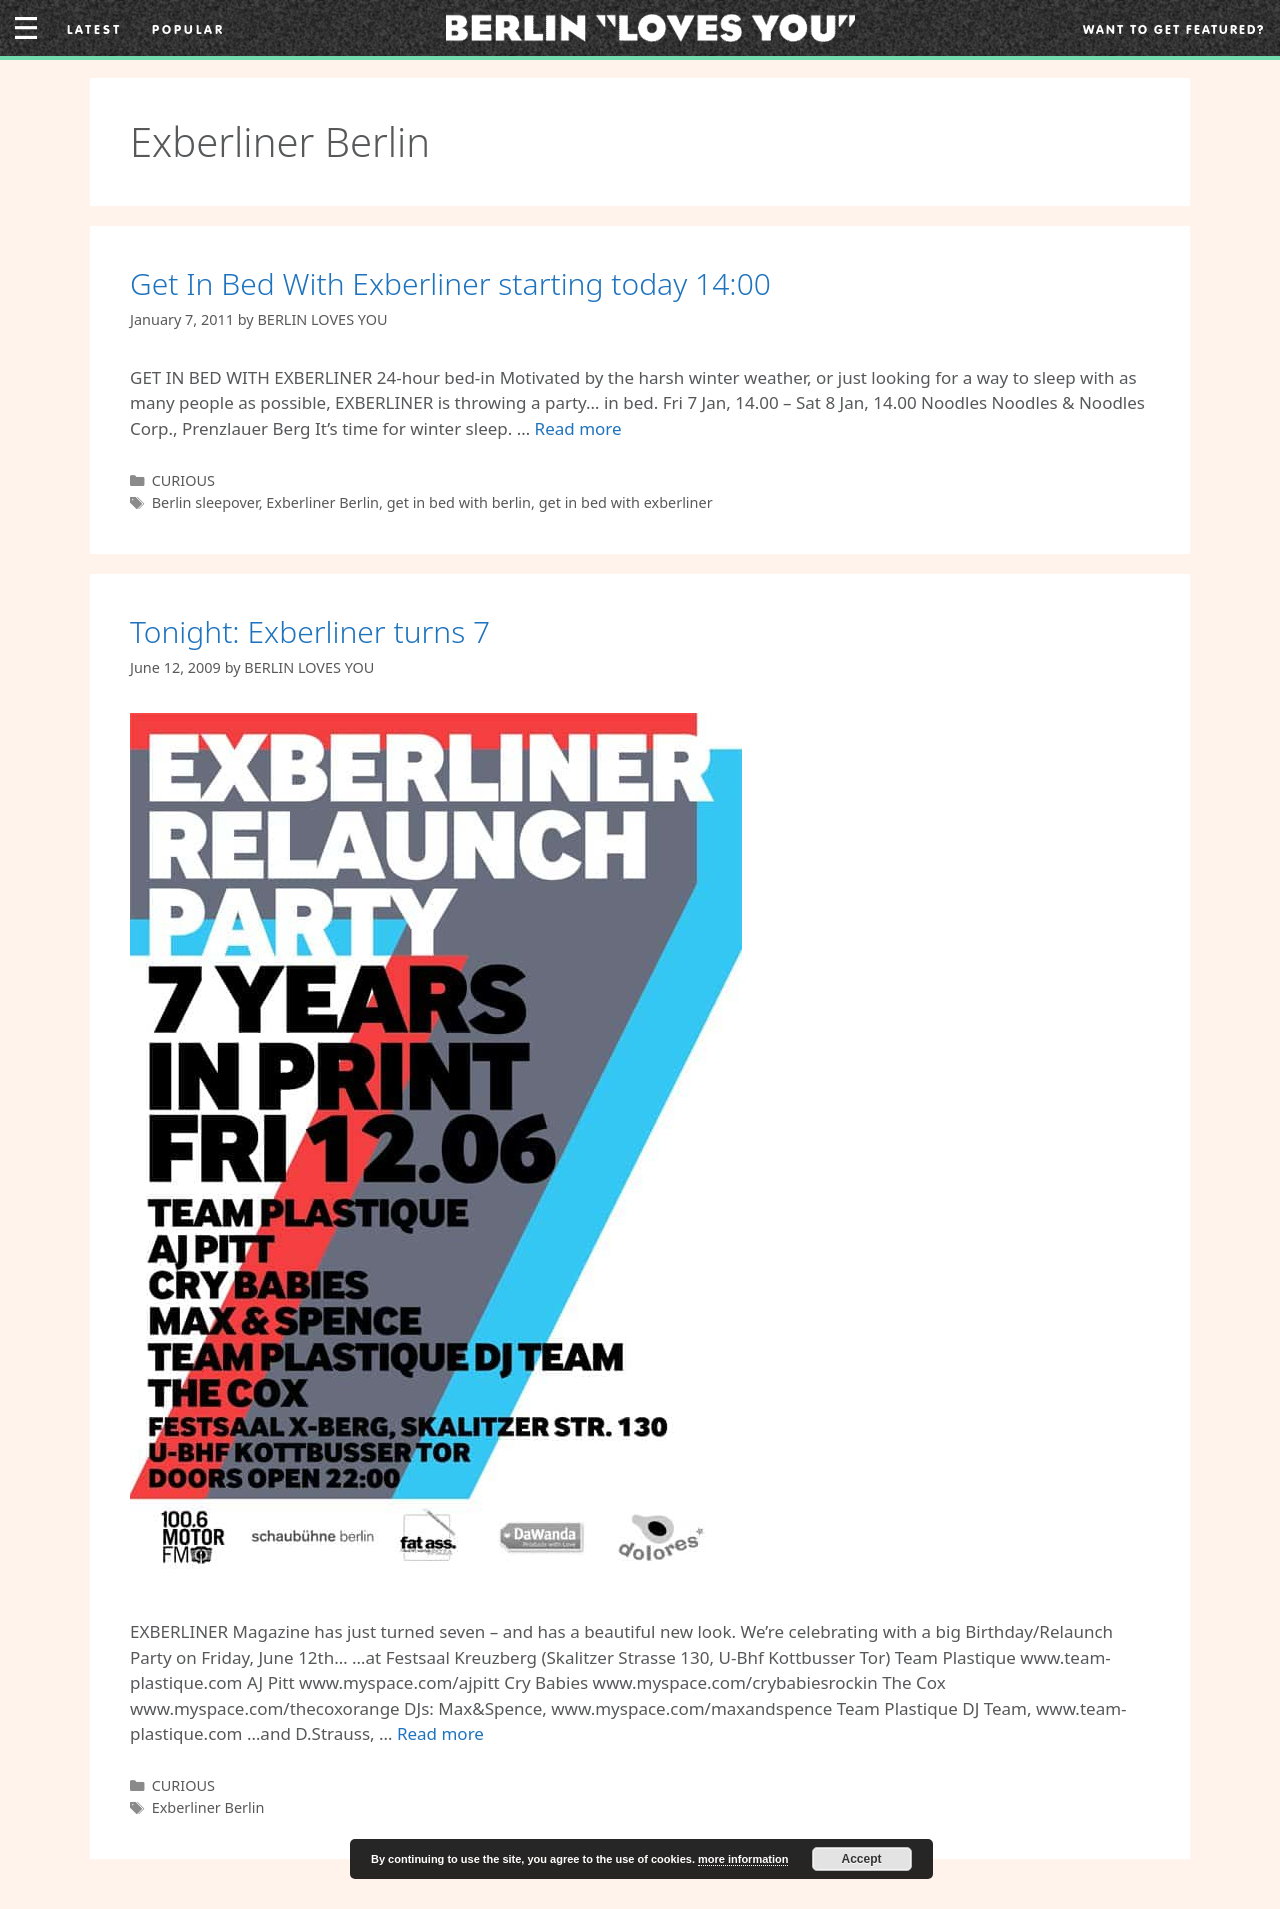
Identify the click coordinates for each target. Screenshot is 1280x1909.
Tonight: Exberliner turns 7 (310, 631)
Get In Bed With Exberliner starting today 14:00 (450, 283)
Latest (94, 29)
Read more (578, 428)
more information (743, 1859)
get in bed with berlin (459, 502)
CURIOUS (183, 480)
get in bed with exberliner (626, 502)
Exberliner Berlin (322, 502)
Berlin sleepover (205, 502)
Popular (188, 29)
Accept (862, 1859)
